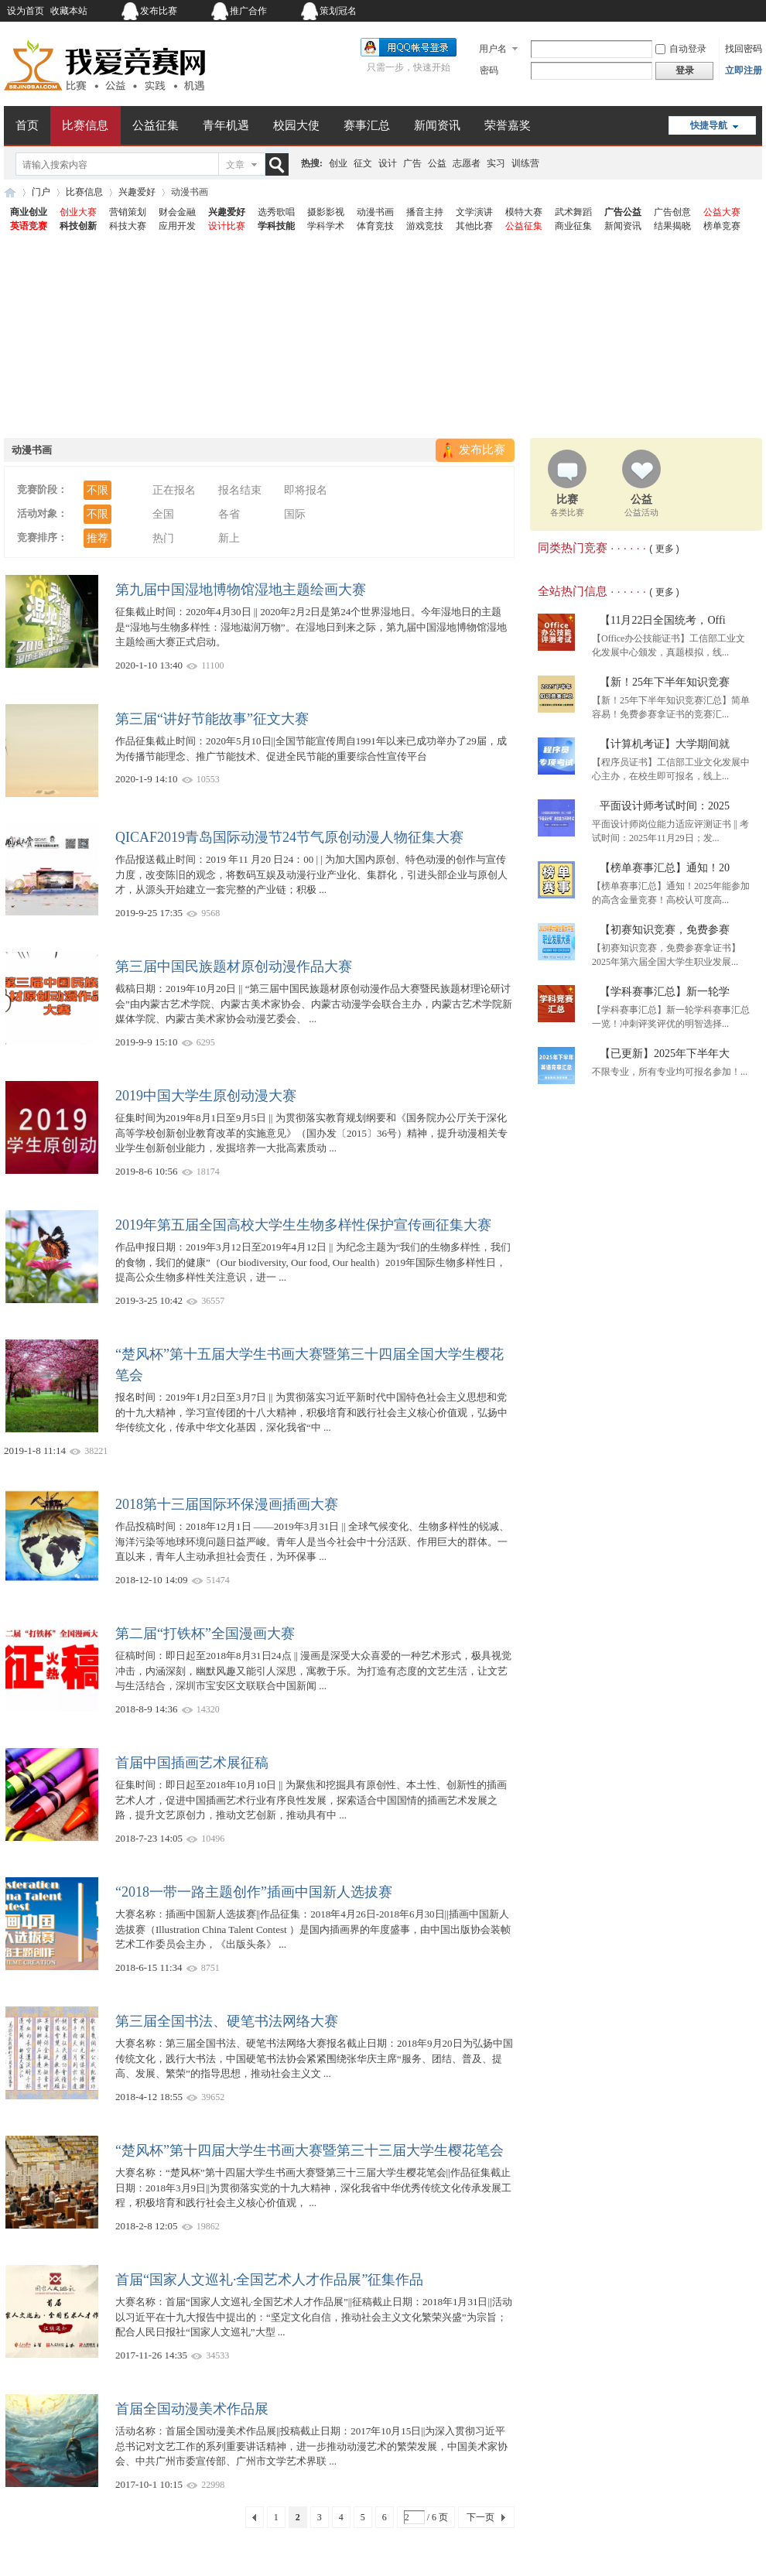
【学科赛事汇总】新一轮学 (665, 991)
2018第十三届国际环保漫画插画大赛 (226, 1504)
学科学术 (325, 226)
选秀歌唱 (276, 212)
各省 (229, 514)
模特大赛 (523, 212)
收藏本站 (68, 10)
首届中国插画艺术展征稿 (191, 1762)
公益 (437, 163)
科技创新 (78, 226)
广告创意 (672, 212)
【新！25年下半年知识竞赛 (665, 682)
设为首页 (25, 10)
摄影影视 (325, 212)
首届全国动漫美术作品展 (191, 2409)
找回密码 (743, 48)
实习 (496, 163)
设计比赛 (226, 226)
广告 (412, 163)
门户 (41, 191)
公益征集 (155, 125)
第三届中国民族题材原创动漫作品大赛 (233, 966)
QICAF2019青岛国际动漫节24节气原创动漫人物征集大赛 (289, 837)
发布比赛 (158, 10)
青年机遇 (226, 125)
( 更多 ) (664, 548)
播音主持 (424, 212)
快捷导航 (708, 125)
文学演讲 (474, 212)
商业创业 (28, 212)
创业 (338, 163)
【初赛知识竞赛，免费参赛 (665, 930)
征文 (363, 163)
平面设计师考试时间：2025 (665, 806)
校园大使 (296, 125)
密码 (489, 70)
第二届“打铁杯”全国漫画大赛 (205, 1633)
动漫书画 (375, 212)
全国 (163, 514)
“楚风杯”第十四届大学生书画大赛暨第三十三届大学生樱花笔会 (309, 2150)
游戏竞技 (424, 226)
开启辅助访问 (665, 11)
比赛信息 (85, 125)
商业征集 (573, 226)
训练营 (525, 163)
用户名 (493, 48)
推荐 (97, 538)
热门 (163, 538)
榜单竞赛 (721, 226)
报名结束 (240, 490)
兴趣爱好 (137, 191)
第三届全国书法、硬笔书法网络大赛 (226, 2021)
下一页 (480, 2517)
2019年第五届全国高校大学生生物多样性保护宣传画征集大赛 (303, 1225)
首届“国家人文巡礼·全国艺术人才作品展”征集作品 (269, 2279)
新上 (229, 538)
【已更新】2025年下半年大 (665, 1053)
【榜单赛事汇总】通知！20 (665, 868)
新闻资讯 (437, 125)
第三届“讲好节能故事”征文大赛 (212, 719)
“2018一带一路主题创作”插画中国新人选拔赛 (253, 1892)
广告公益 (622, 212)
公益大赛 (721, 212)
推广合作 (248, 10)
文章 (235, 164)
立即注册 (743, 70)
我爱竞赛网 (10, 192)
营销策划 (127, 212)
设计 (387, 163)
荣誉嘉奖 (507, 125)
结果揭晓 (672, 226)
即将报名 (305, 490)
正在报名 (174, 490)
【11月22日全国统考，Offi (663, 620)
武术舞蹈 (573, 212)
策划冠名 (338, 10)
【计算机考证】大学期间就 (665, 744)
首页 (27, 125)
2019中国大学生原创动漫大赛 (205, 1095)
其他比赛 (474, 226)
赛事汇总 (367, 125)
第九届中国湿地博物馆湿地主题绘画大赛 (240, 589)
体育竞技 (375, 226)
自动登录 (680, 48)
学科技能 (276, 226)
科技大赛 (127, 226)
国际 (295, 514)
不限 (97, 490)
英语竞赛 (28, 226)
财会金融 (177, 212)
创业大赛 (78, 212)
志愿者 (466, 163)
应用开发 (177, 226)
